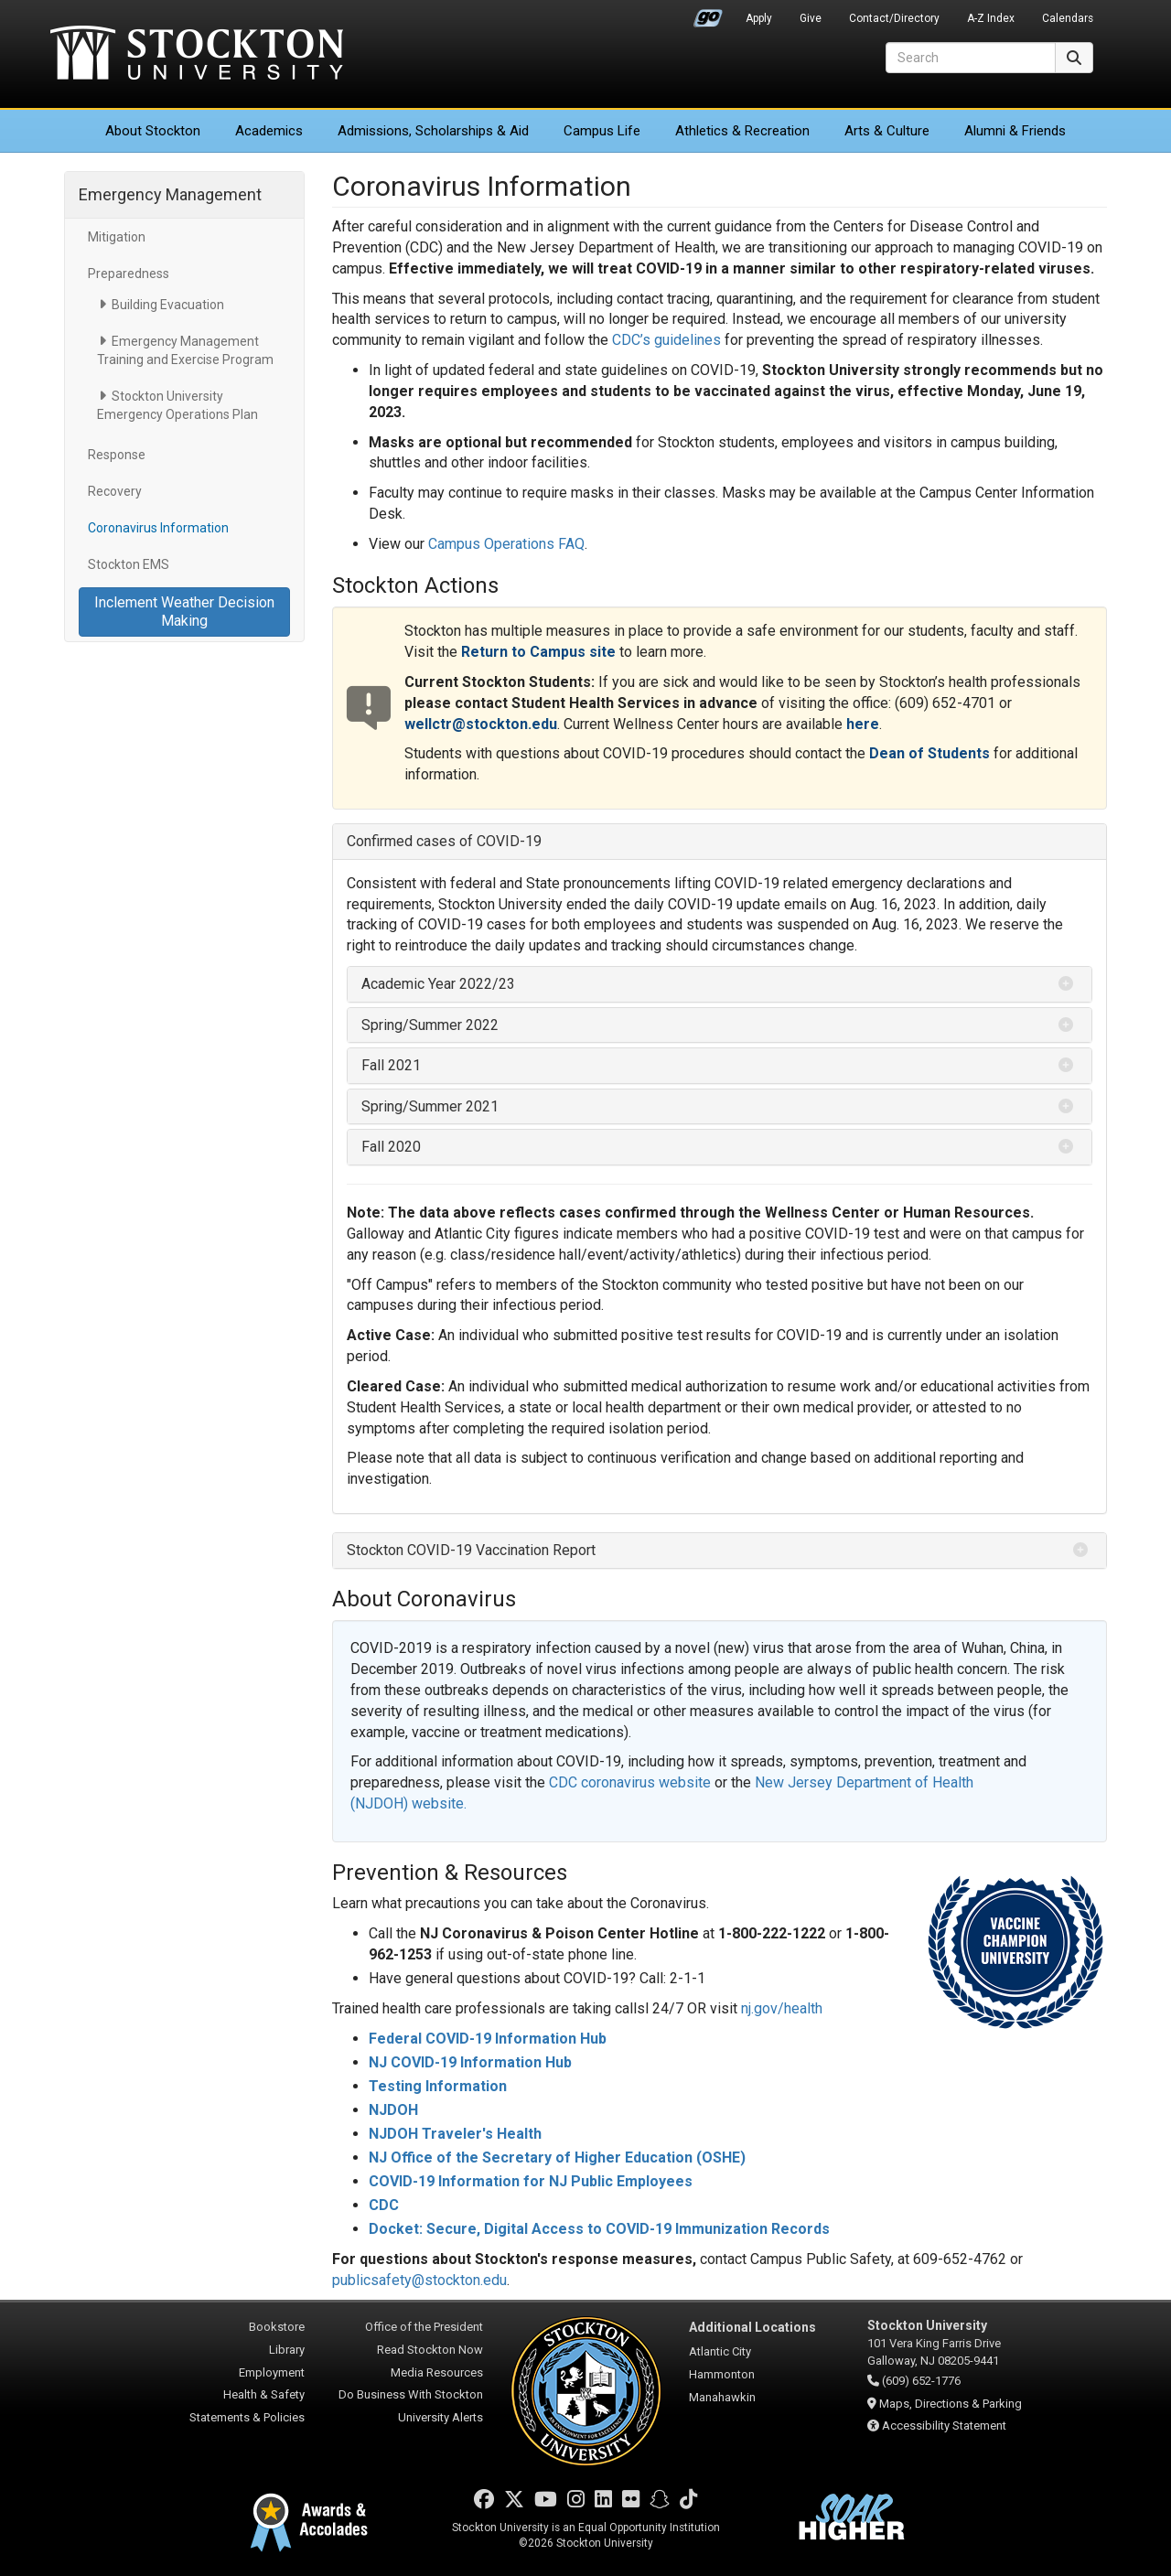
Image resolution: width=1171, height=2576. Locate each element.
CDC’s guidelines (666, 340)
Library (287, 2349)
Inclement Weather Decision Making (184, 611)
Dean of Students (929, 753)
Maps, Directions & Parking (950, 2403)
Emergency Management (170, 194)
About (152, 131)
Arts (886, 131)
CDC (384, 2205)
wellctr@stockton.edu (480, 724)
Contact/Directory (894, 18)
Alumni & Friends (1015, 131)
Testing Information (438, 2086)
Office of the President (424, 2327)
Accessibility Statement (944, 2425)
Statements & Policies (247, 2417)
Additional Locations (752, 2327)
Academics (269, 131)
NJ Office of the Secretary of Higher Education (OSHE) (557, 2157)
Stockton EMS (128, 564)
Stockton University (196, 55)
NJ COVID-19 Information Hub (470, 2062)
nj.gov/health (781, 2008)
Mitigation (116, 237)
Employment (272, 2372)
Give (811, 18)
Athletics (742, 131)
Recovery (115, 491)
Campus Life (602, 131)
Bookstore (277, 2327)
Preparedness (128, 273)
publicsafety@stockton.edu (419, 2280)
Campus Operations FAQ (506, 544)
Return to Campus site (538, 651)
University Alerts (440, 2417)
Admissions (433, 131)
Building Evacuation (168, 304)
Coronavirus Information (158, 528)
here (862, 724)
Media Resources (437, 2372)
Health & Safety (264, 2394)
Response (116, 454)
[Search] (971, 57)
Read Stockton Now (430, 2349)
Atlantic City (720, 2351)
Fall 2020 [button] (391, 1146)
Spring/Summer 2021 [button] (430, 1106)
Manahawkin (722, 2397)
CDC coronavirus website (630, 1782)
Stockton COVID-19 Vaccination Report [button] (471, 1550)
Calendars (1067, 18)
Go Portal (708, 13)
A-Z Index (991, 18)
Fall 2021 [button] (391, 1065)
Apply (759, 18)
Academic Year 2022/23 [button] (438, 984)
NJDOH (393, 2110)
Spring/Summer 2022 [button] (430, 1025)
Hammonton (722, 2374)
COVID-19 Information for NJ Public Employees (531, 2181)
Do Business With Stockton (410, 2394)
